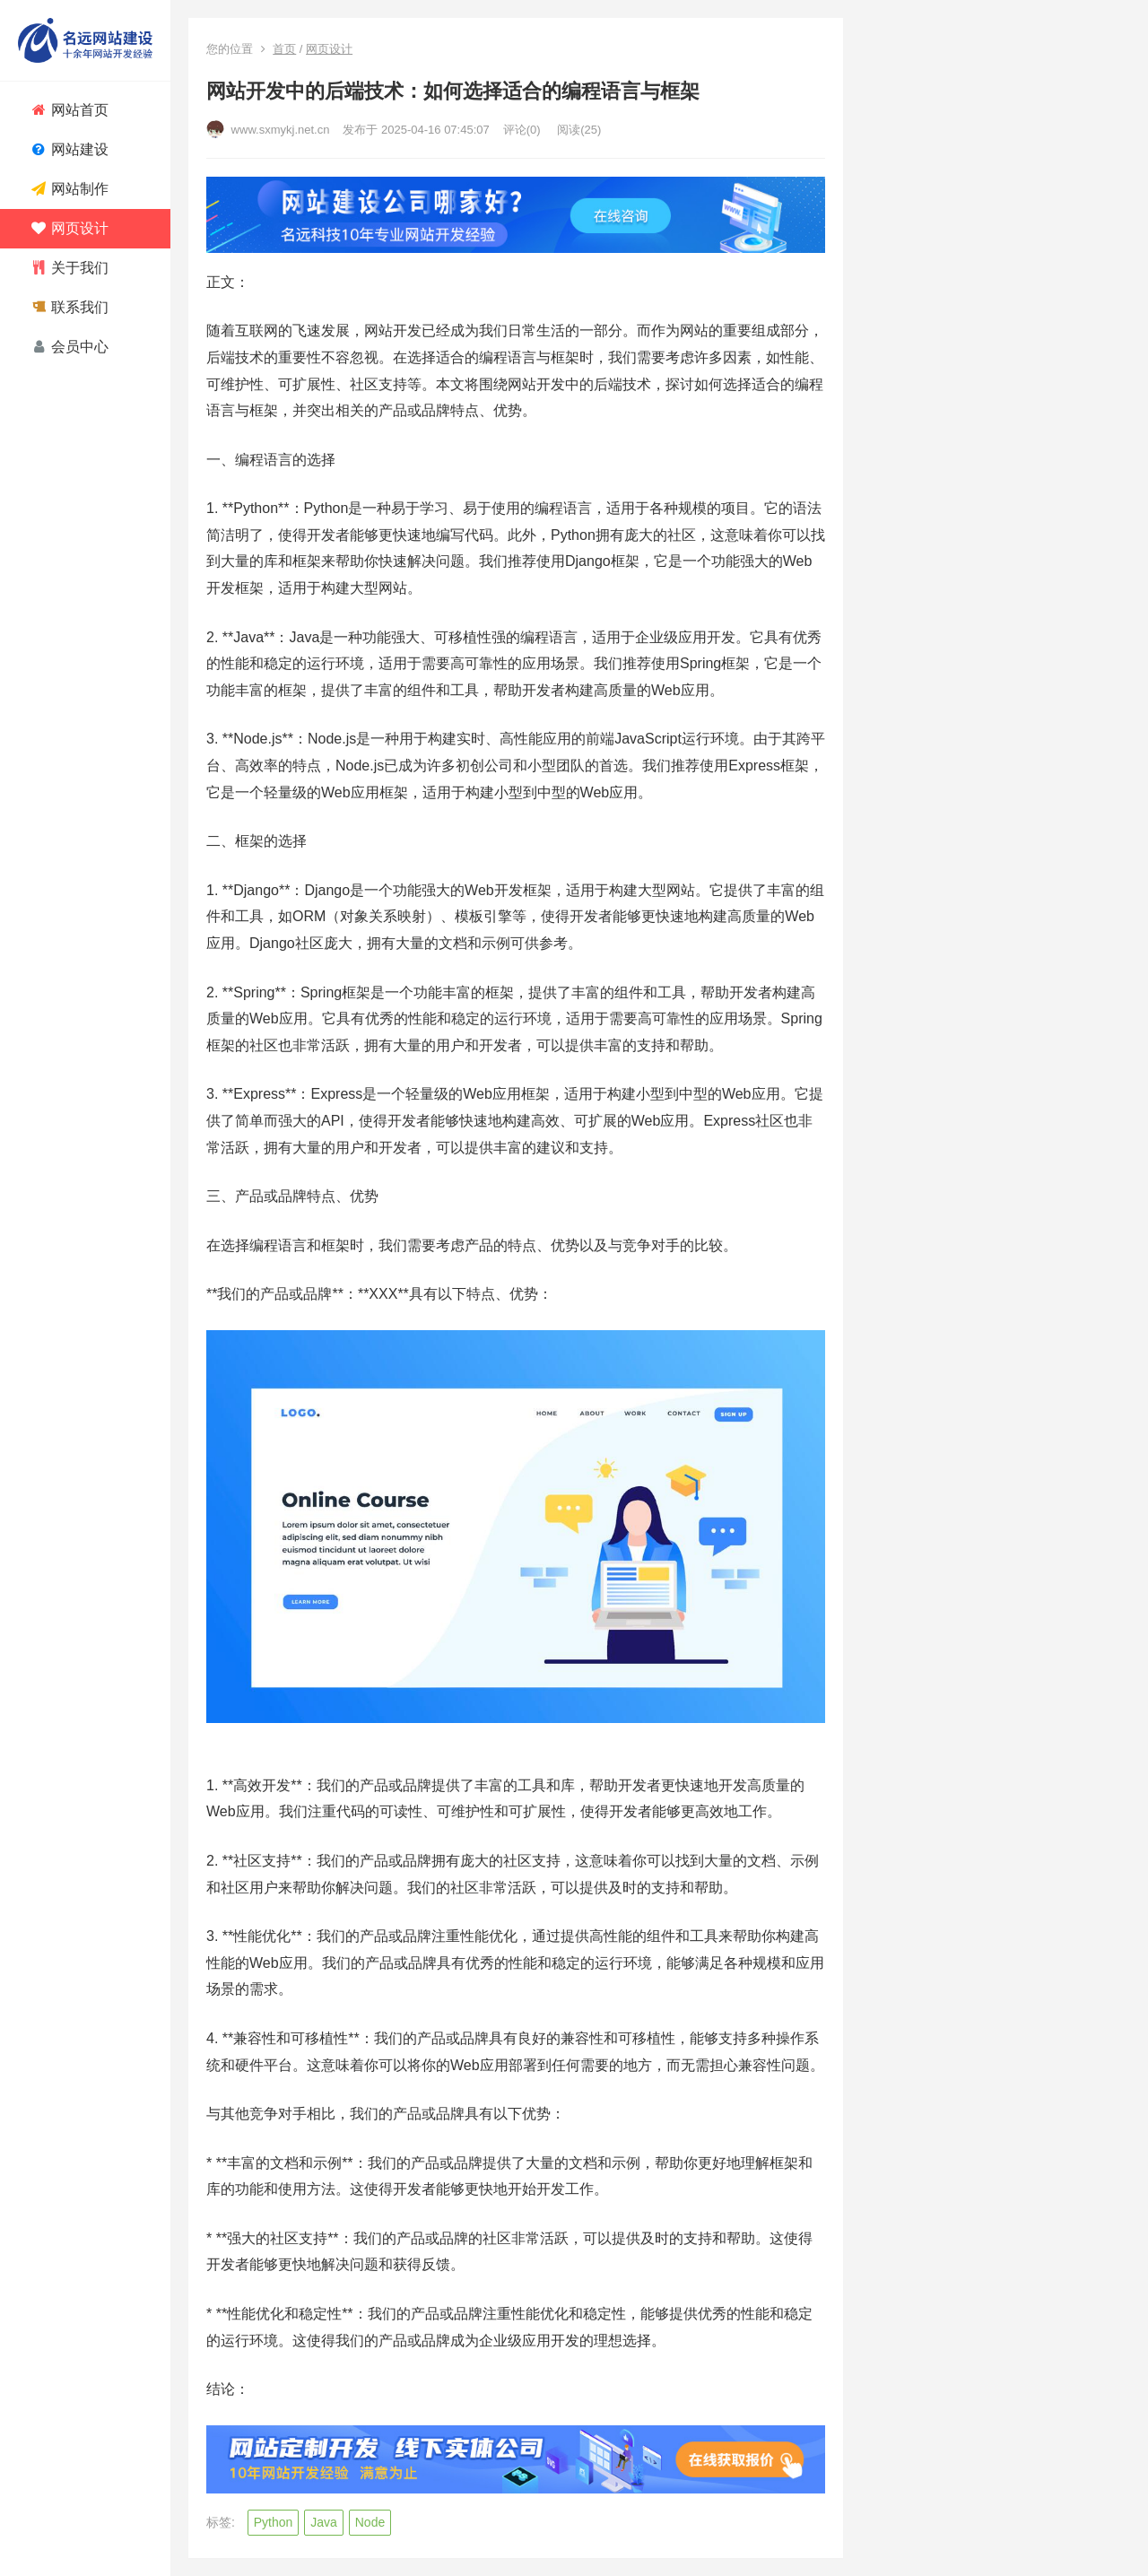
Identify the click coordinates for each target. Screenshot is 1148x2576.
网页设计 (329, 49)
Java (323, 2522)
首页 (284, 49)
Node (370, 2522)
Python (273, 2522)
